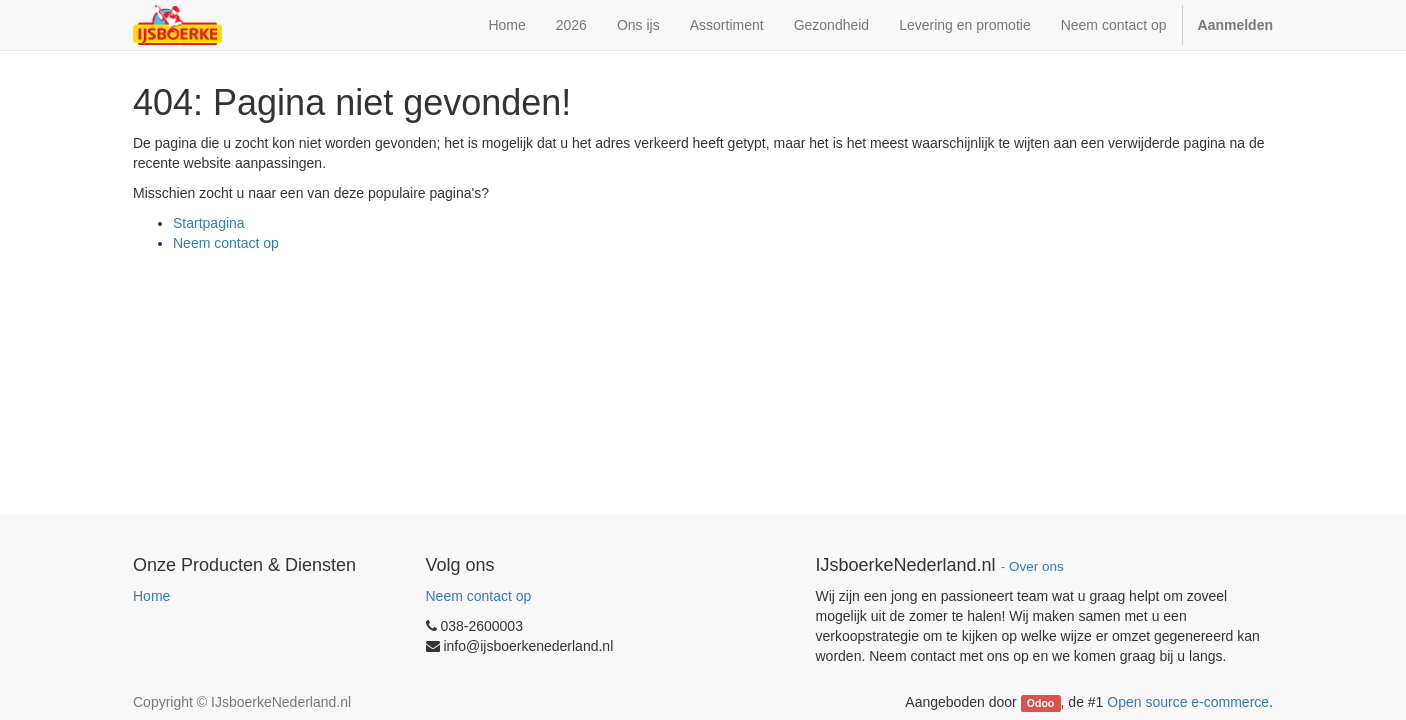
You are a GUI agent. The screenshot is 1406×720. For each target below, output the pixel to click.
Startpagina (209, 223)
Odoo (1040, 703)
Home (151, 596)
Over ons (1036, 566)
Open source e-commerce (1188, 702)
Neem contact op (226, 243)
